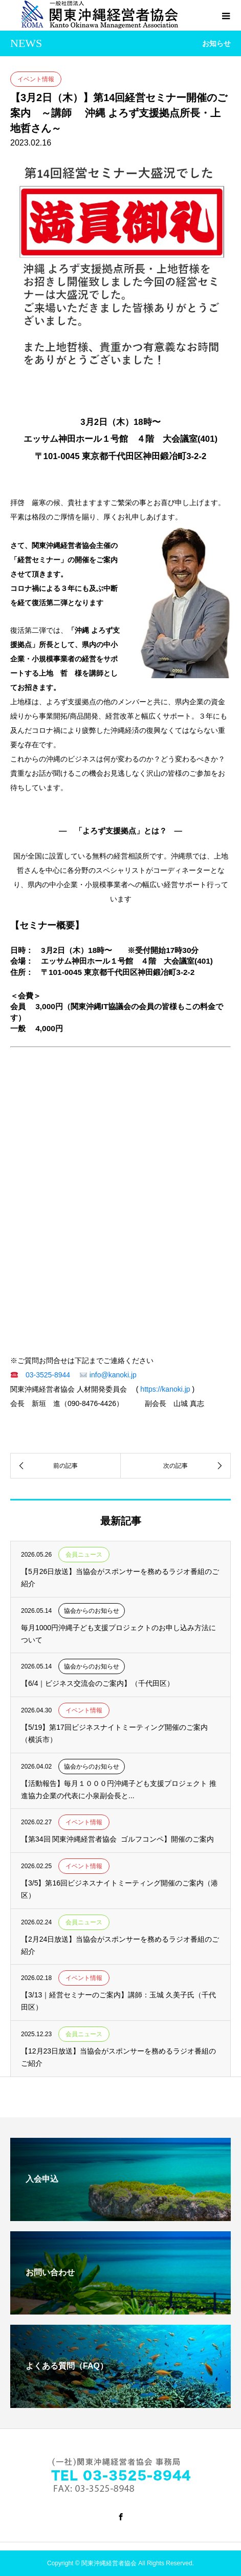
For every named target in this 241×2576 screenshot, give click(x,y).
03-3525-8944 (48, 1375)
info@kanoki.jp (113, 1375)
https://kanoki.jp (165, 1389)
